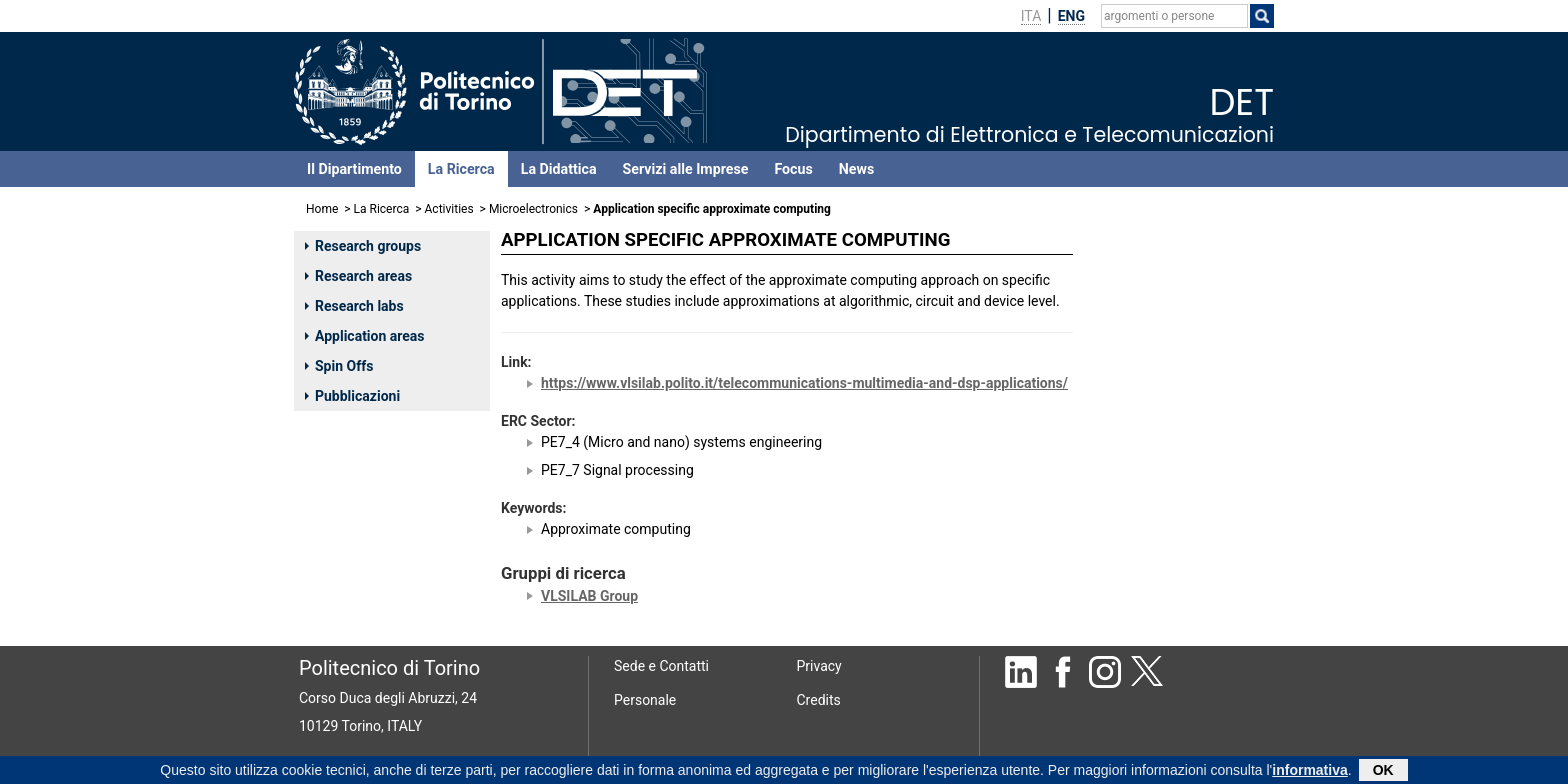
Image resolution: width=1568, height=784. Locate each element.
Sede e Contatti (661, 666)
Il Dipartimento (354, 169)
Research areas (358, 276)
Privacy (819, 666)
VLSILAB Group (589, 596)
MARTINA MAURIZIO (1163, 280)
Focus (793, 169)
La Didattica (559, 169)
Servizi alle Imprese (686, 169)
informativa (1309, 770)
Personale (645, 700)
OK (1383, 770)
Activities (449, 209)
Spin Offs (339, 366)
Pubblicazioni (352, 396)
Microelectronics (533, 209)
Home (322, 209)
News (856, 169)
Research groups (363, 246)
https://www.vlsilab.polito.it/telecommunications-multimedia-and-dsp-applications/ (804, 383)
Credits (819, 700)
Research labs (354, 306)
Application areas (365, 336)
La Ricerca (461, 169)
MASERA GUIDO (1149, 328)
